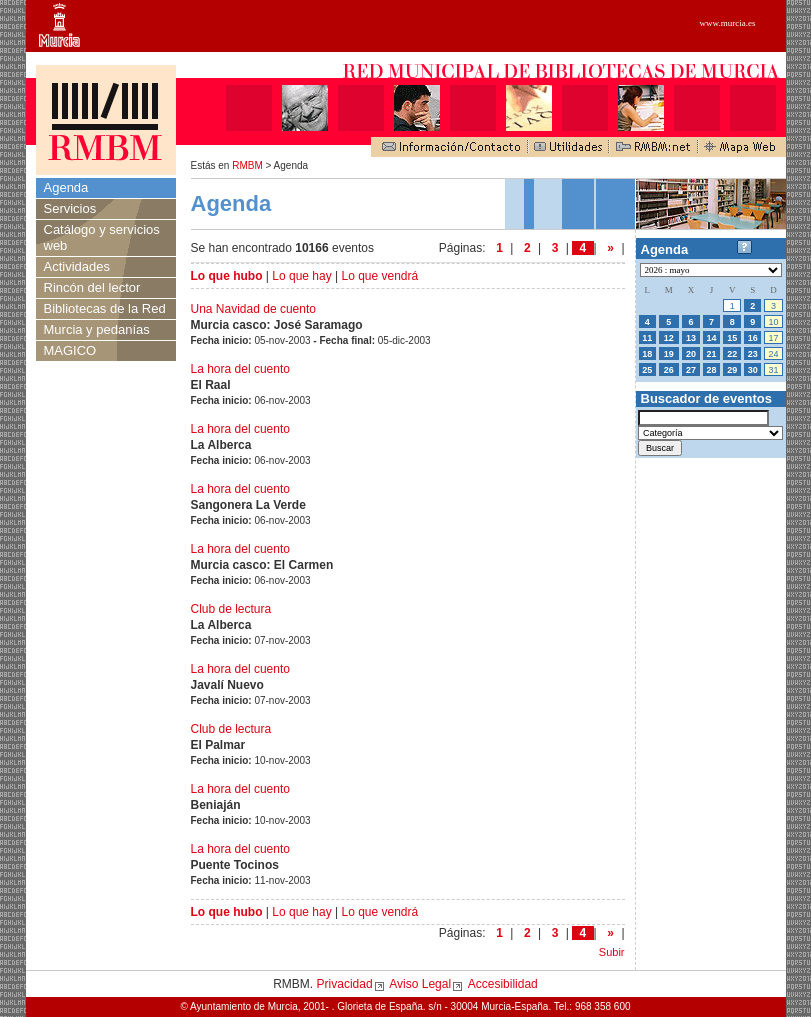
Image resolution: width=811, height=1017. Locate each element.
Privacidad (345, 984)
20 (691, 354)
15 (732, 338)
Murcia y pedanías (97, 329)
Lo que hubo (227, 276)
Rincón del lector (92, 287)
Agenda (66, 187)
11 (647, 338)
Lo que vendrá (379, 276)
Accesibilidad (503, 984)
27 (691, 370)
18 (647, 354)
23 (753, 354)
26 (669, 370)
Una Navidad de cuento (253, 309)
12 (669, 338)
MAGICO (70, 350)
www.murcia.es (728, 23)
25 (647, 370)
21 (712, 354)
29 (732, 370)
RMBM (247, 165)
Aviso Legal (420, 984)
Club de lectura (231, 609)
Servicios (70, 208)
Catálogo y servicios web (102, 237)
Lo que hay (301, 276)
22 (732, 354)
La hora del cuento (240, 369)
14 (712, 338)
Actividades (77, 266)
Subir (612, 952)
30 (753, 370)
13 (691, 338)
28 (712, 370)
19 (669, 354)
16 (753, 338)
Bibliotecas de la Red (105, 308)
